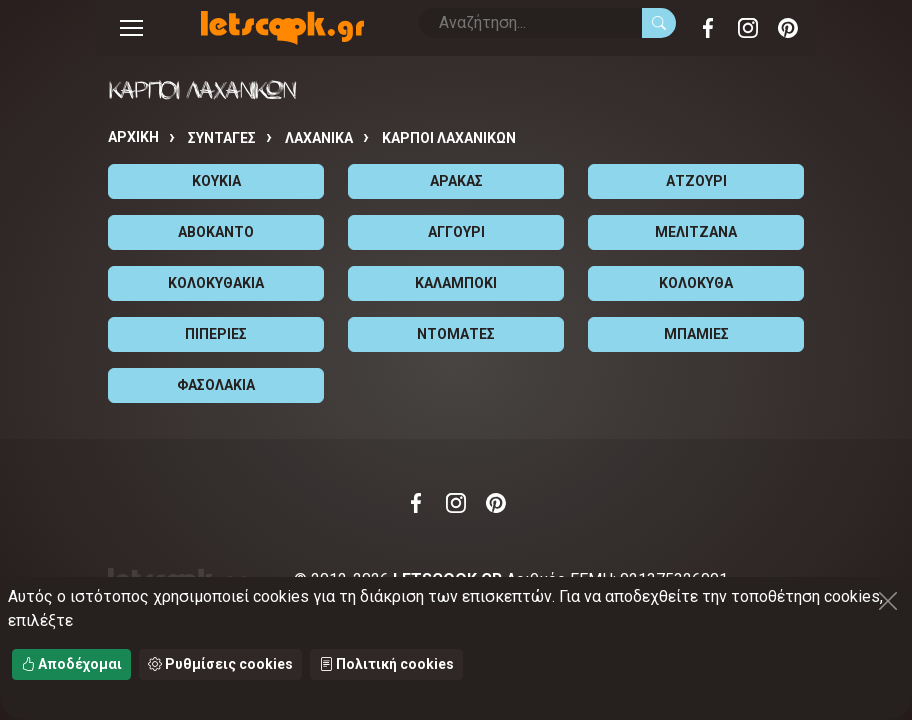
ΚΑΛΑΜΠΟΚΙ (456, 283)
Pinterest (788, 28)
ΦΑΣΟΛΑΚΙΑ (216, 385)
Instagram (748, 28)
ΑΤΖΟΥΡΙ (696, 181)
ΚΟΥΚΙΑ (216, 181)
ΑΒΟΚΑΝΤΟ (216, 232)
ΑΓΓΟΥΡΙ (456, 232)
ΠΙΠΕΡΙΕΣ (216, 334)
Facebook (708, 28)
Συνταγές (222, 138)
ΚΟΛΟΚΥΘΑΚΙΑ (216, 283)
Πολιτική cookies (386, 664)
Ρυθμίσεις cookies (220, 664)
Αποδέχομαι (71, 664)
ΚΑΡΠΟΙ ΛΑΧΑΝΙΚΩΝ (449, 138)
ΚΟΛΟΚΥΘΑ (696, 283)
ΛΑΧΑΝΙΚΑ (319, 138)
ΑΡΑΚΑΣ (456, 181)
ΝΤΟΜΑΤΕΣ (456, 334)
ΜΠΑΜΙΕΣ (696, 334)
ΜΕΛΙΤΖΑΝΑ (696, 232)
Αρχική (133, 137)
